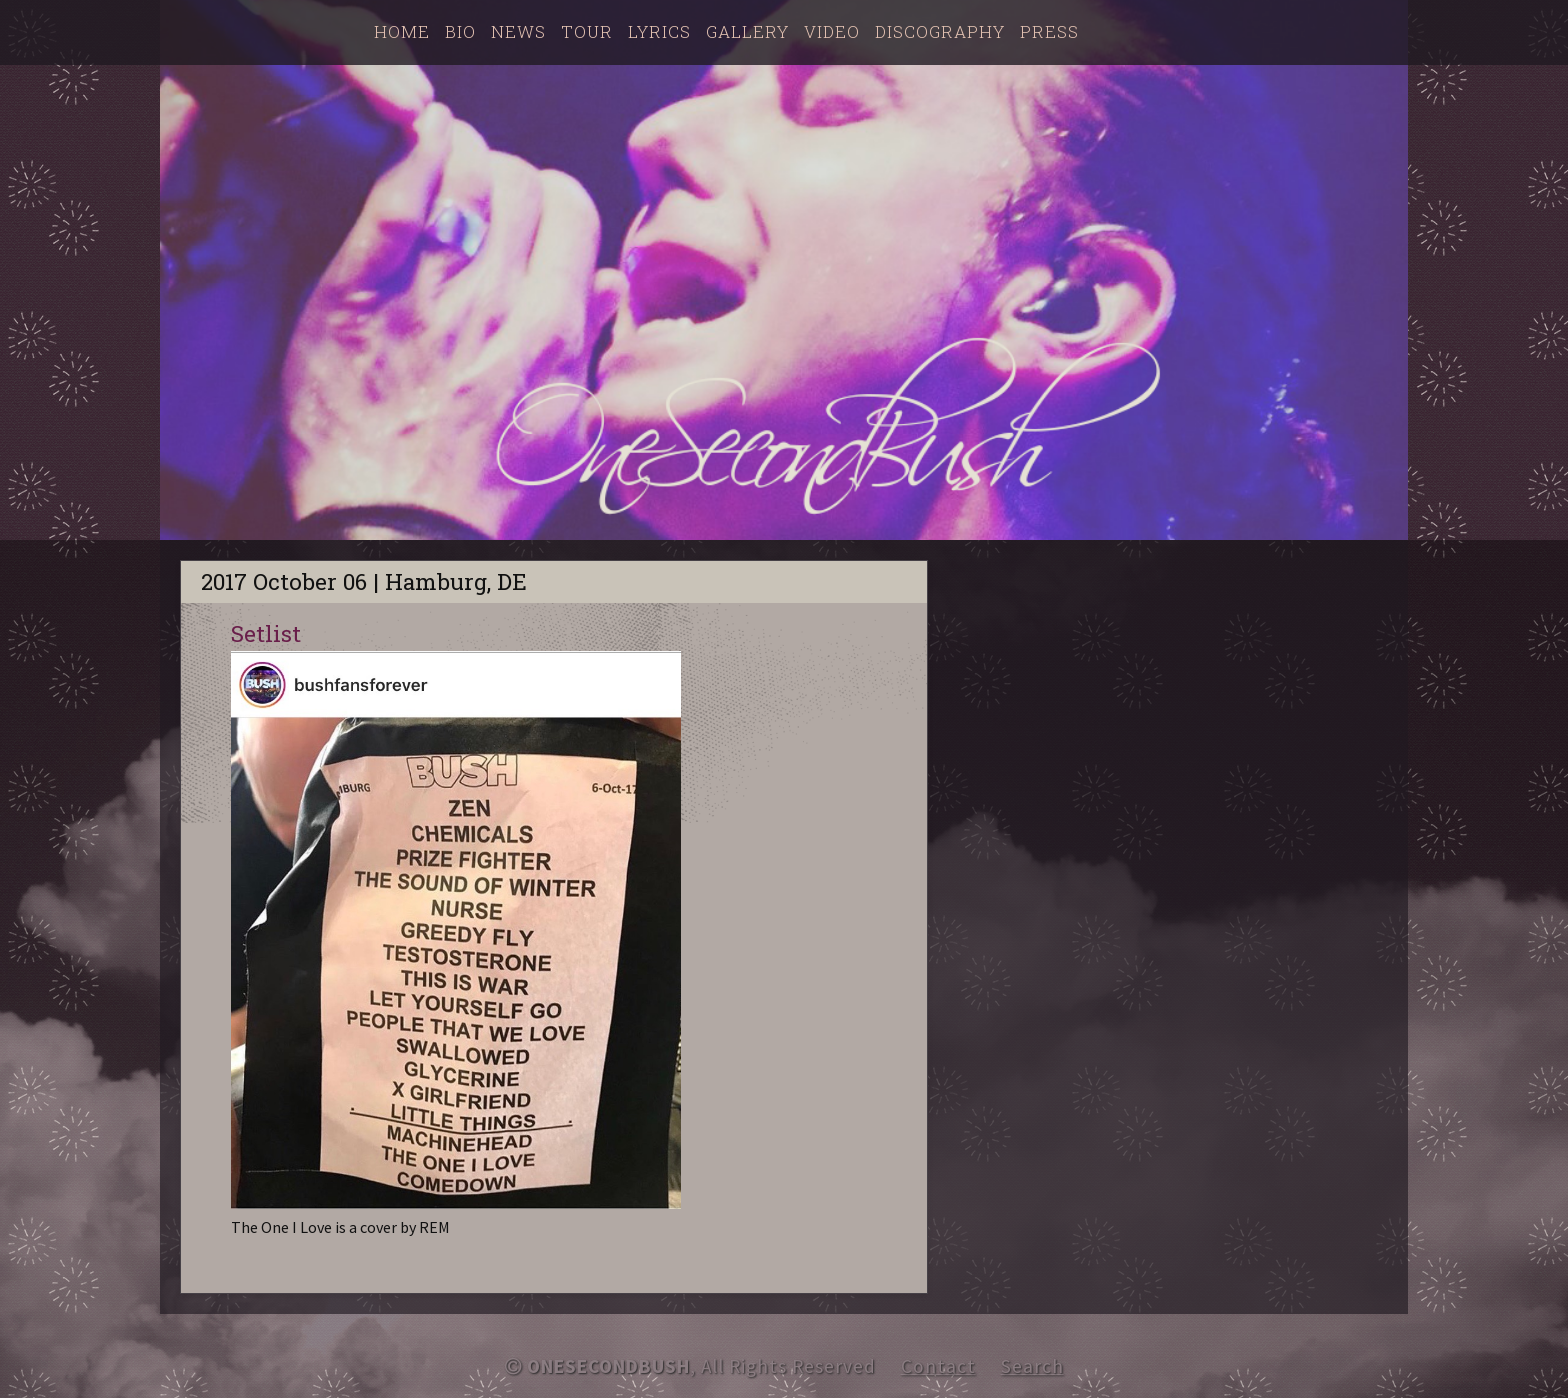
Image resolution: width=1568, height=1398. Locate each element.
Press (1049, 31)
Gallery (747, 31)
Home (402, 31)
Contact (938, 1366)
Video (832, 31)
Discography (940, 31)
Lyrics (659, 31)
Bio (460, 31)
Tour (587, 31)
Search (1032, 1366)
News (518, 31)
